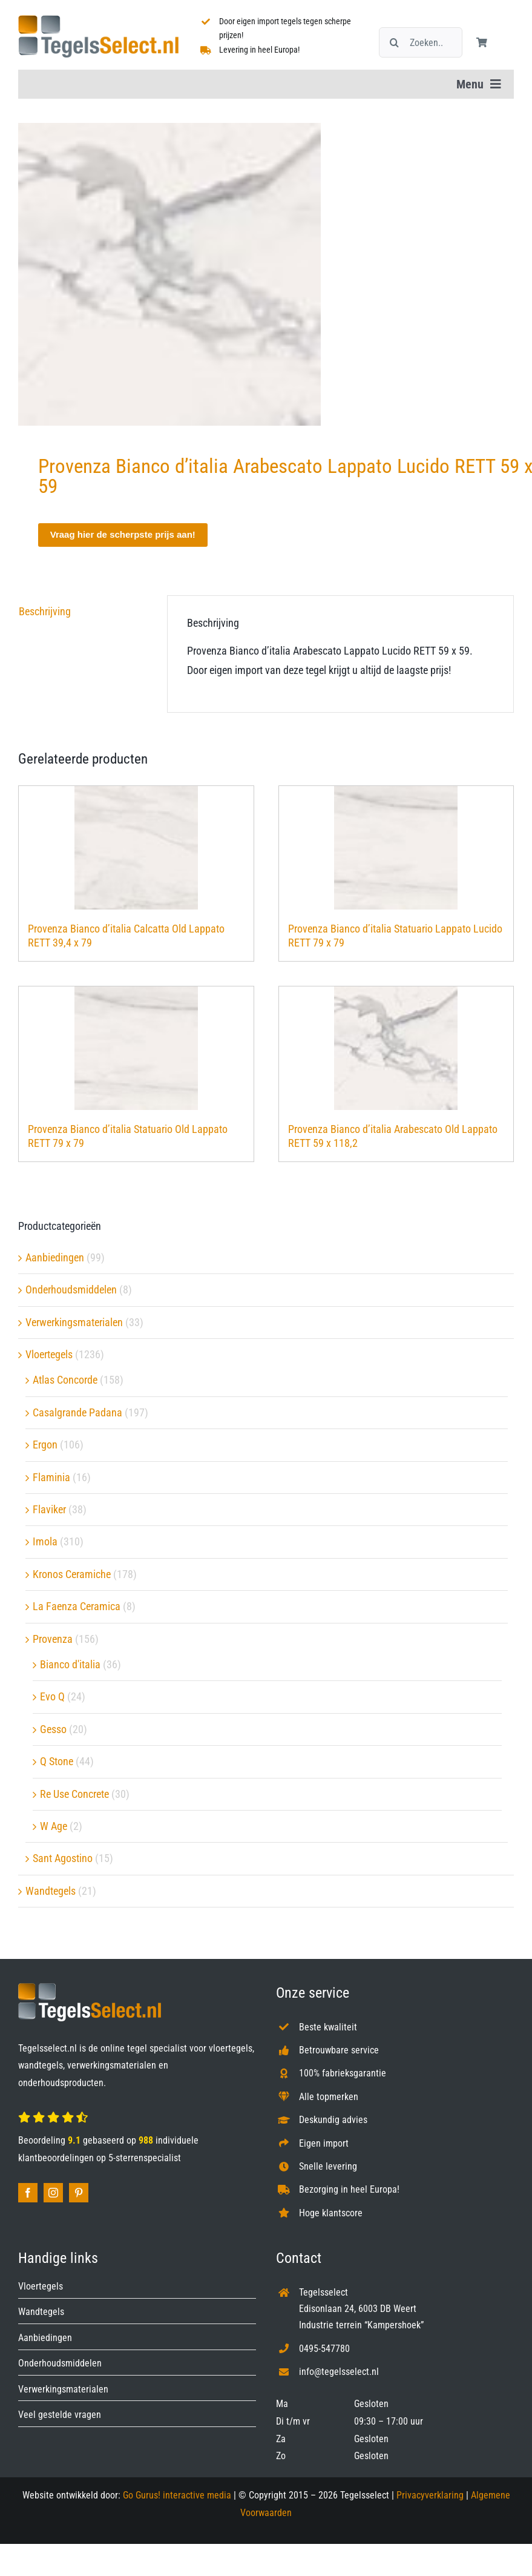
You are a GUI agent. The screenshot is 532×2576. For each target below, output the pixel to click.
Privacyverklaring (430, 2495)
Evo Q (52, 1696)
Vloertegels (49, 1354)
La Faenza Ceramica (76, 1606)
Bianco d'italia (70, 1664)
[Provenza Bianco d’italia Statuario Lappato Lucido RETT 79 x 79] (396, 848)
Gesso (53, 1729)
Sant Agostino (63, 1858)
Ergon (45, 1444)
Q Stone (56, 1761)
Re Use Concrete (74, 1794)
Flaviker (49, 1509)
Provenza (53, 1639)
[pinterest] (78, 2192)
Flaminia (51, 1477)
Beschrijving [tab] (45, 611)
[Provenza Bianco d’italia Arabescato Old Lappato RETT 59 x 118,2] (396, 1048)
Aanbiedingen (54, 1257)
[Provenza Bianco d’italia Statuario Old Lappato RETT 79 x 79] (136, 1048)
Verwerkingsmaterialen (74, 1322)
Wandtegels (50, 1890)
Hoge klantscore (331, 2213)
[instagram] (53, 2192)
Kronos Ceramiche (72, 1574)
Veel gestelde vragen (59, 2414)
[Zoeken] (394, 42)
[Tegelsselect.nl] (98, 20)
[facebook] (28, 2192)
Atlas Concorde (65, 1379)
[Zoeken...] (420, 42)
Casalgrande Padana (77, 1412)
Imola (45, 1541)
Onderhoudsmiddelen (71, 1289)
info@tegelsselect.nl (339, 2371)
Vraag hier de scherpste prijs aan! (122, 534)
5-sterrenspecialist (144, 2158)
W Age (53, 1826)
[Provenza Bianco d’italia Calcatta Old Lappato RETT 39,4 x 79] (136, 848)
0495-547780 (324, 2348)
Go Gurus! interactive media (177, 2495)
